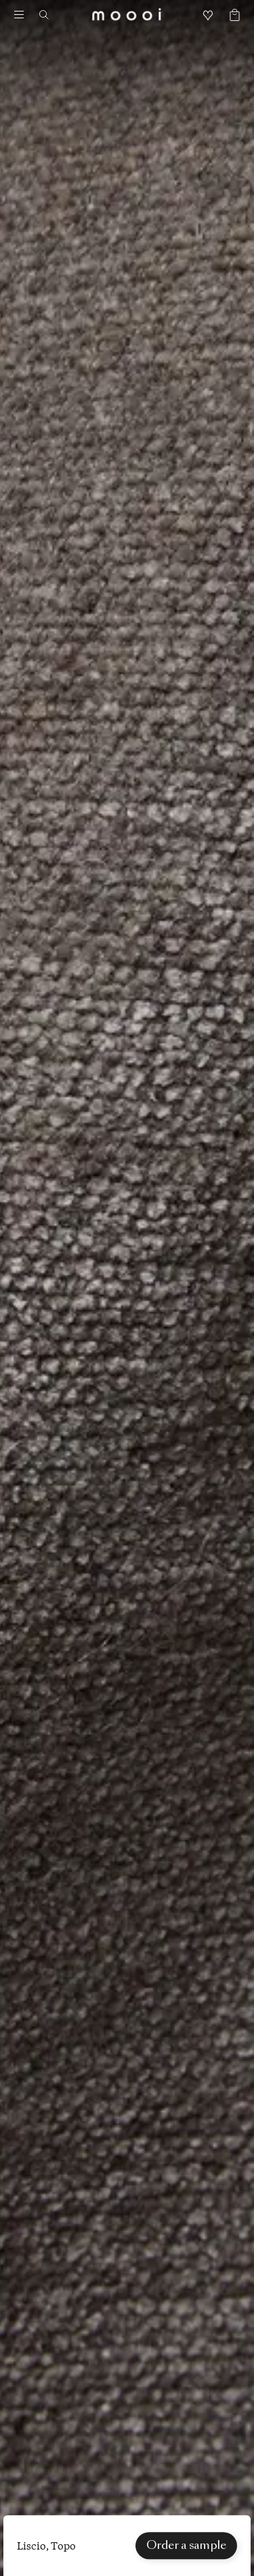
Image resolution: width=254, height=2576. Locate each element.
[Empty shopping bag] (229, 15)
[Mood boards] (207, 15)
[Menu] (18, 15)
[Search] (49, 15)
